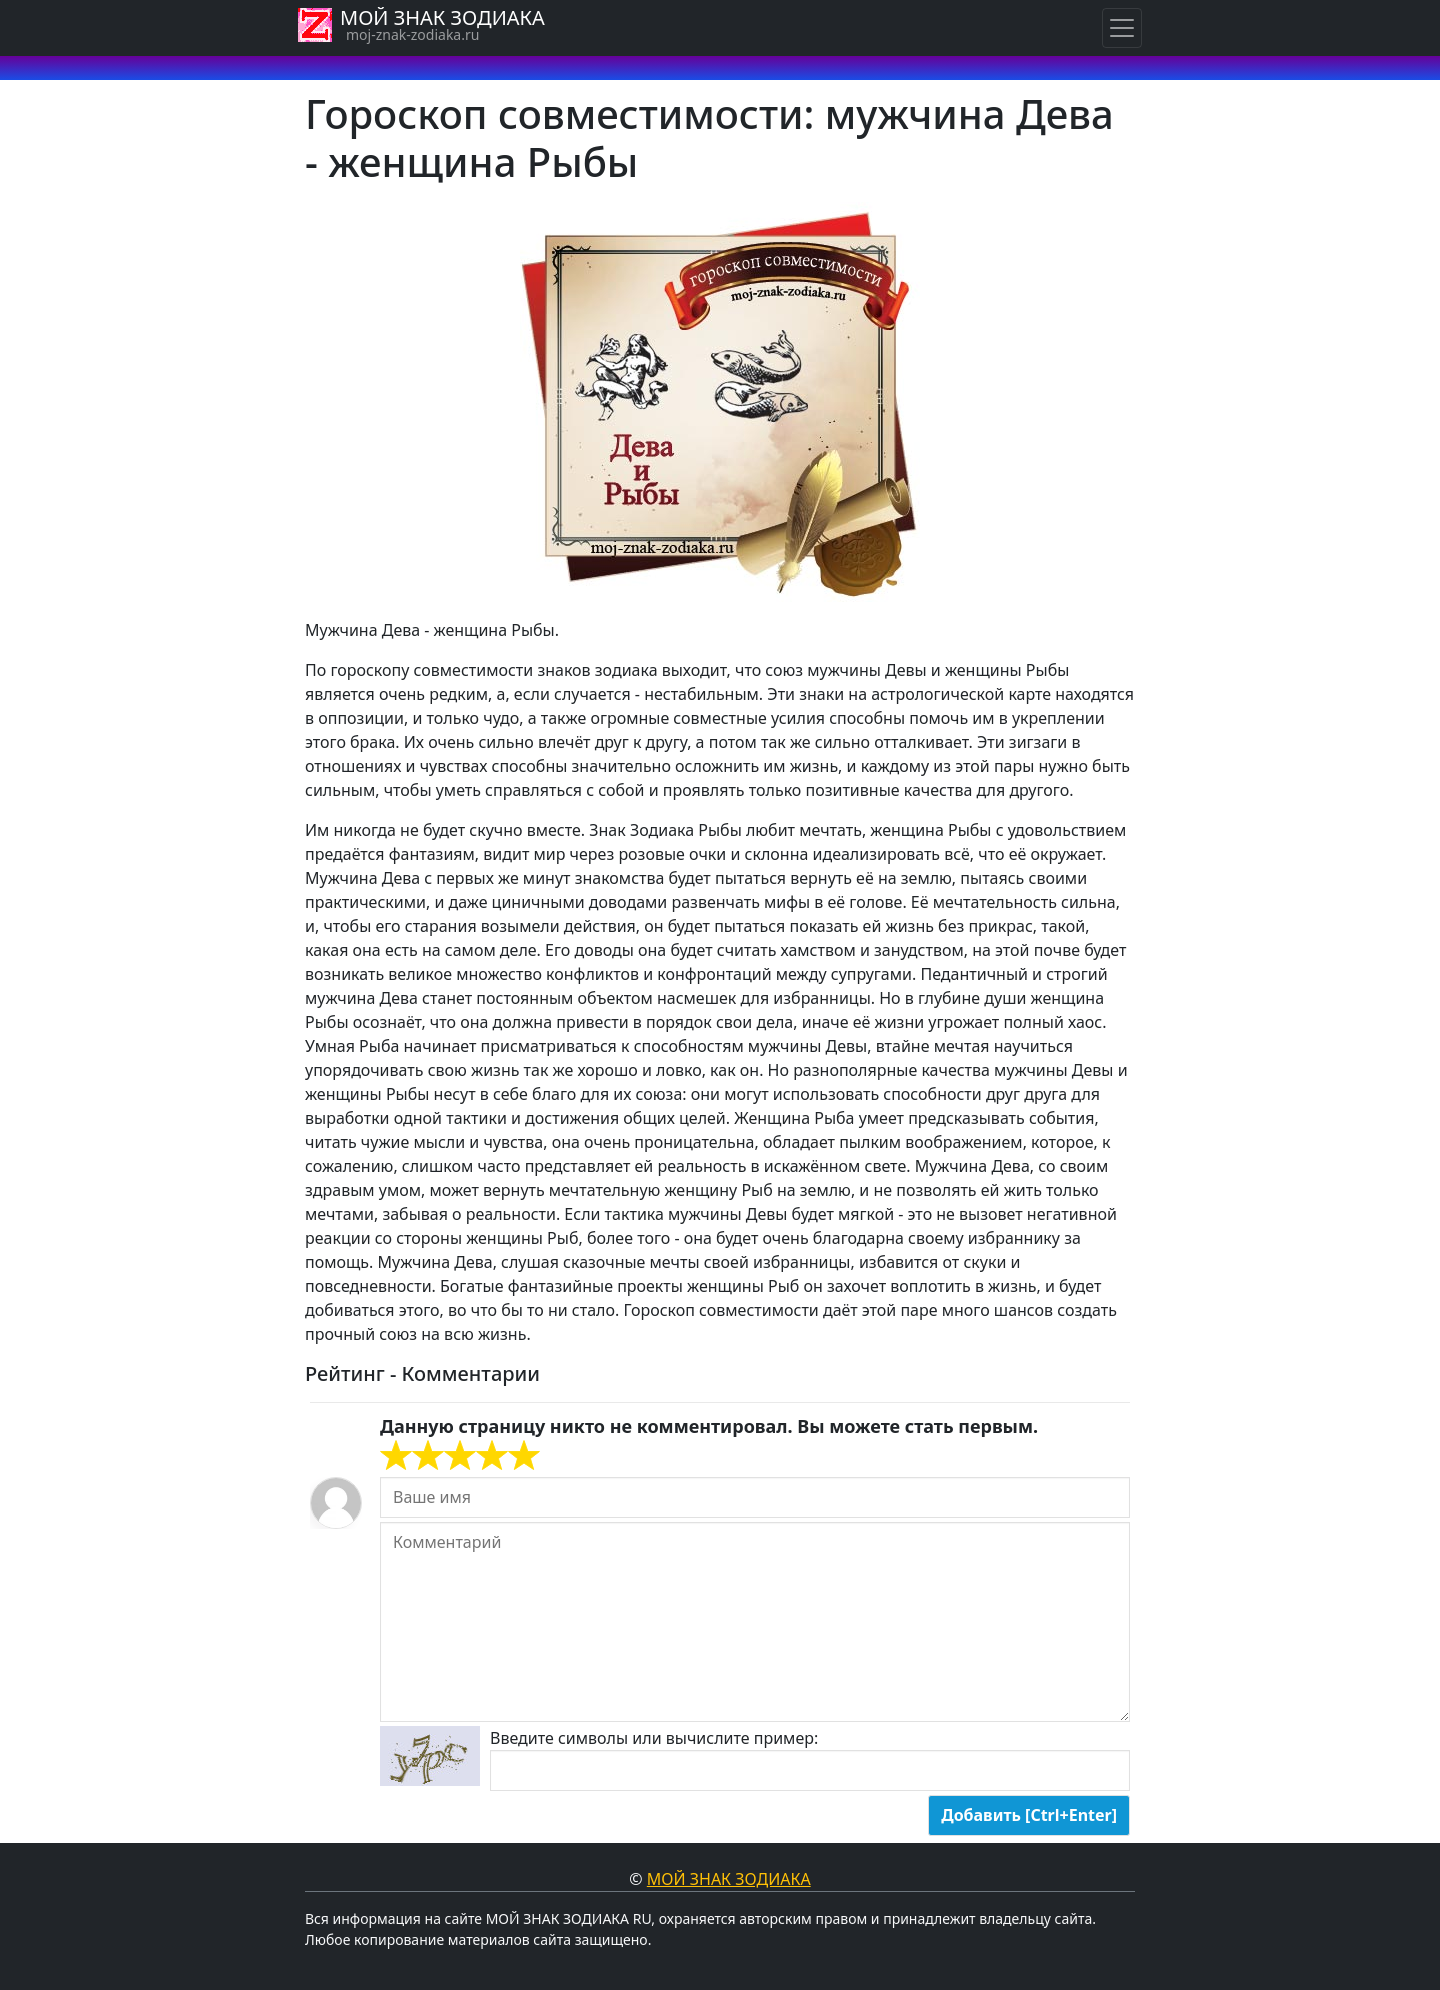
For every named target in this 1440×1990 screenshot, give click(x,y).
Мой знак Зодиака (729, 1879)
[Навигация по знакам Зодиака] (1122, 28)
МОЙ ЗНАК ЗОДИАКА (442, 17)
